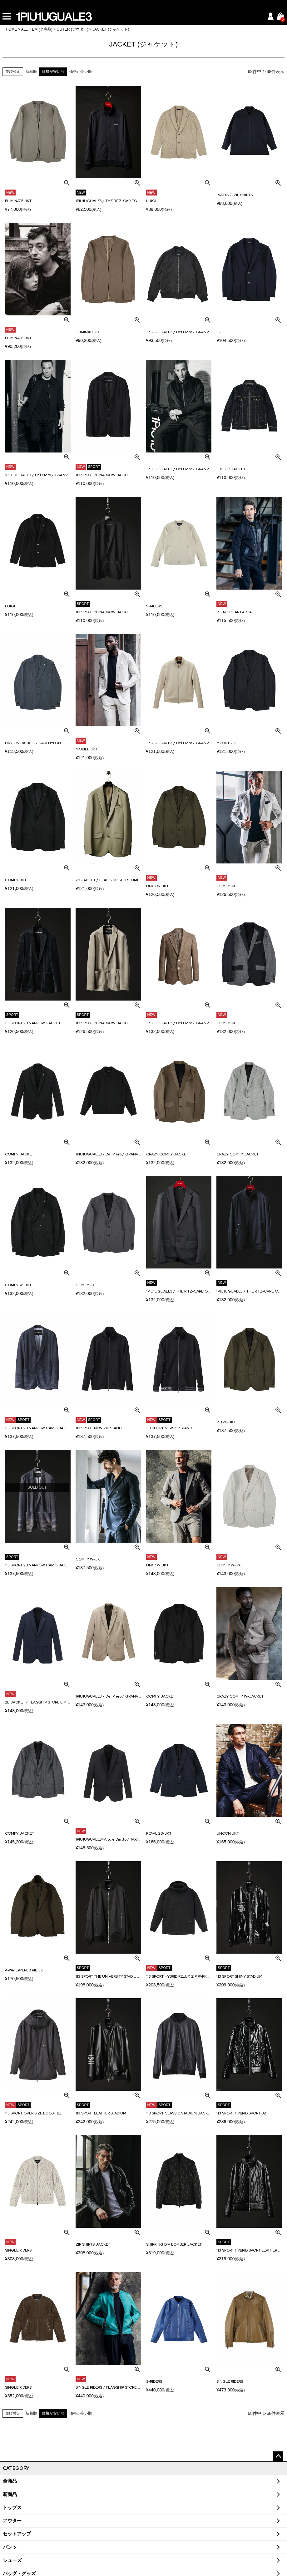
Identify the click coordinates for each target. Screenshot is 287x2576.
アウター (12, 2521)
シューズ (12, 2560)
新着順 (31, 71)
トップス (12, 2507)
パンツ (10, 2547)
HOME (11, 29)
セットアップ (17, 2534)
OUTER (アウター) (72, 29)
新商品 (10, 2494)
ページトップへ (278, 2456)
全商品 (10, 2481)
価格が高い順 (80, 71)
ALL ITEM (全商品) (36, 29)
